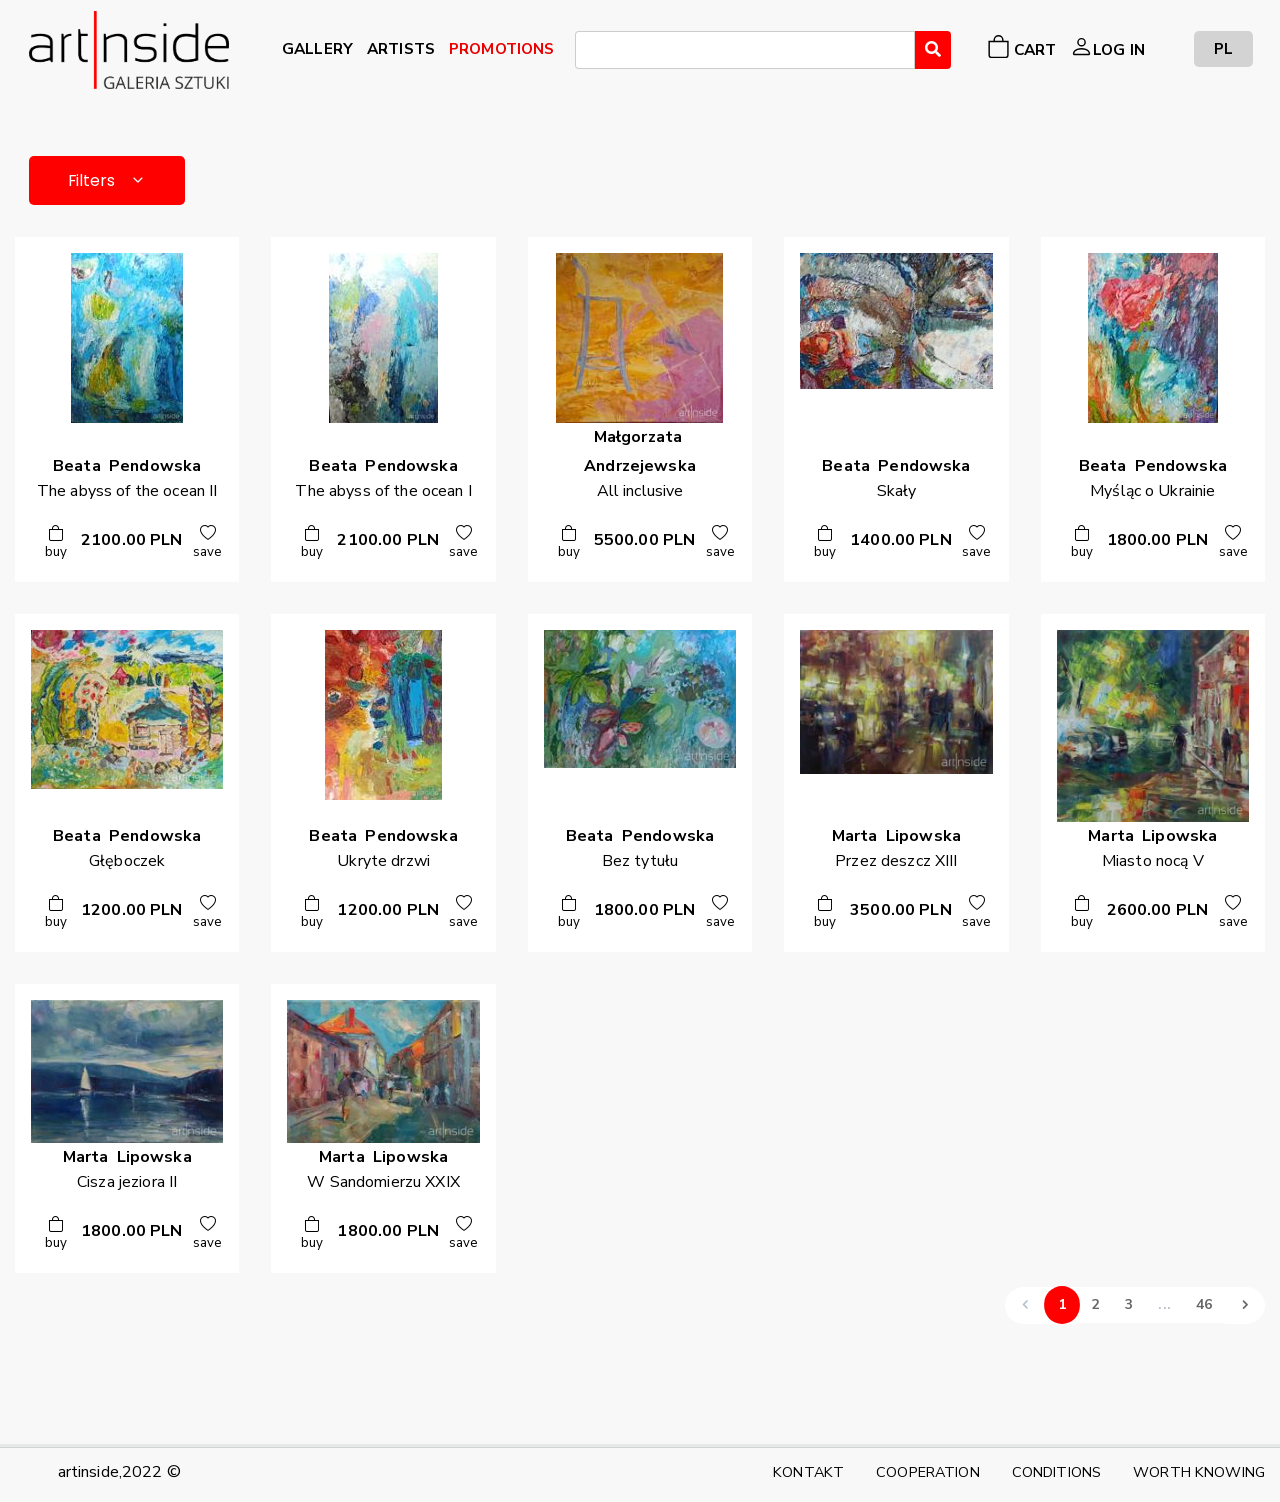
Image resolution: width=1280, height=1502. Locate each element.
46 (1204, 1305)
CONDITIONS (1056, 1472)
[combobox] (744, 50)
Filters (109, 180)
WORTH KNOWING (1199, 1472)
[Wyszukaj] (933, 50)
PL (1223, 48)
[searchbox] (587, 53)
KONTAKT (808, 1472)
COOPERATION (928, 1472)
